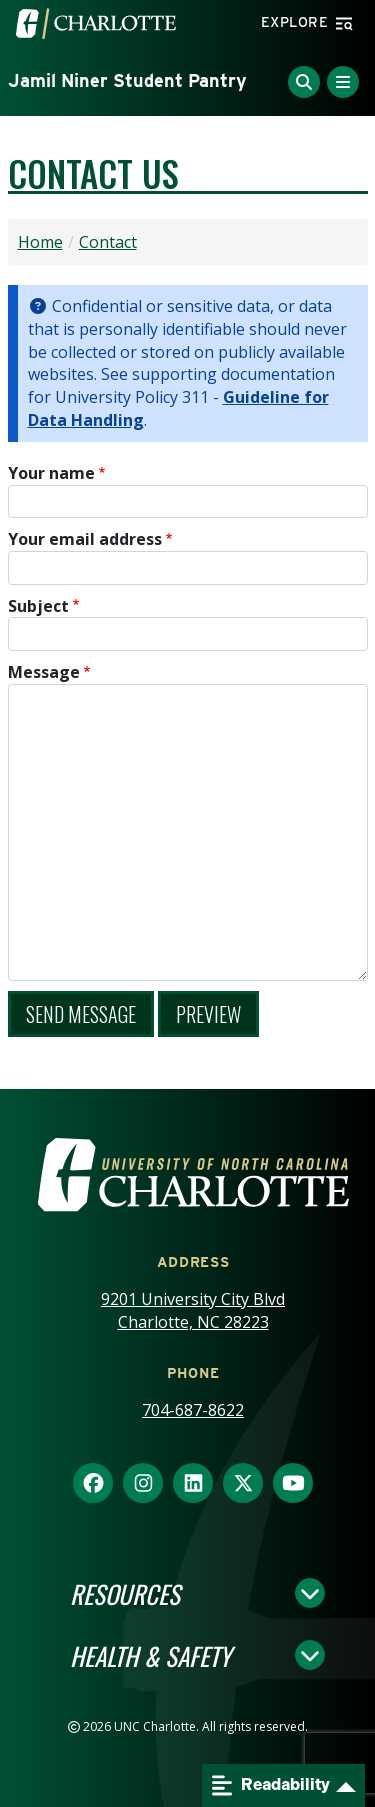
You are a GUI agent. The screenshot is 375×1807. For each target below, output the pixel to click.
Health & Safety (150, 1655)
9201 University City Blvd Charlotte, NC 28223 (193, 1310)
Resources (125, 1593)
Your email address (85, 539)
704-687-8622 (193, 1410)
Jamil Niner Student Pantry (127, 80)
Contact (108, 242)
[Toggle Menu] (343, 82)
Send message (81, 1014)
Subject (38, 606)
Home (40, 242)
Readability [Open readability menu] (271, 1785)
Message (44, 672)
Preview (208, 1014)
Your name (51, 473)
